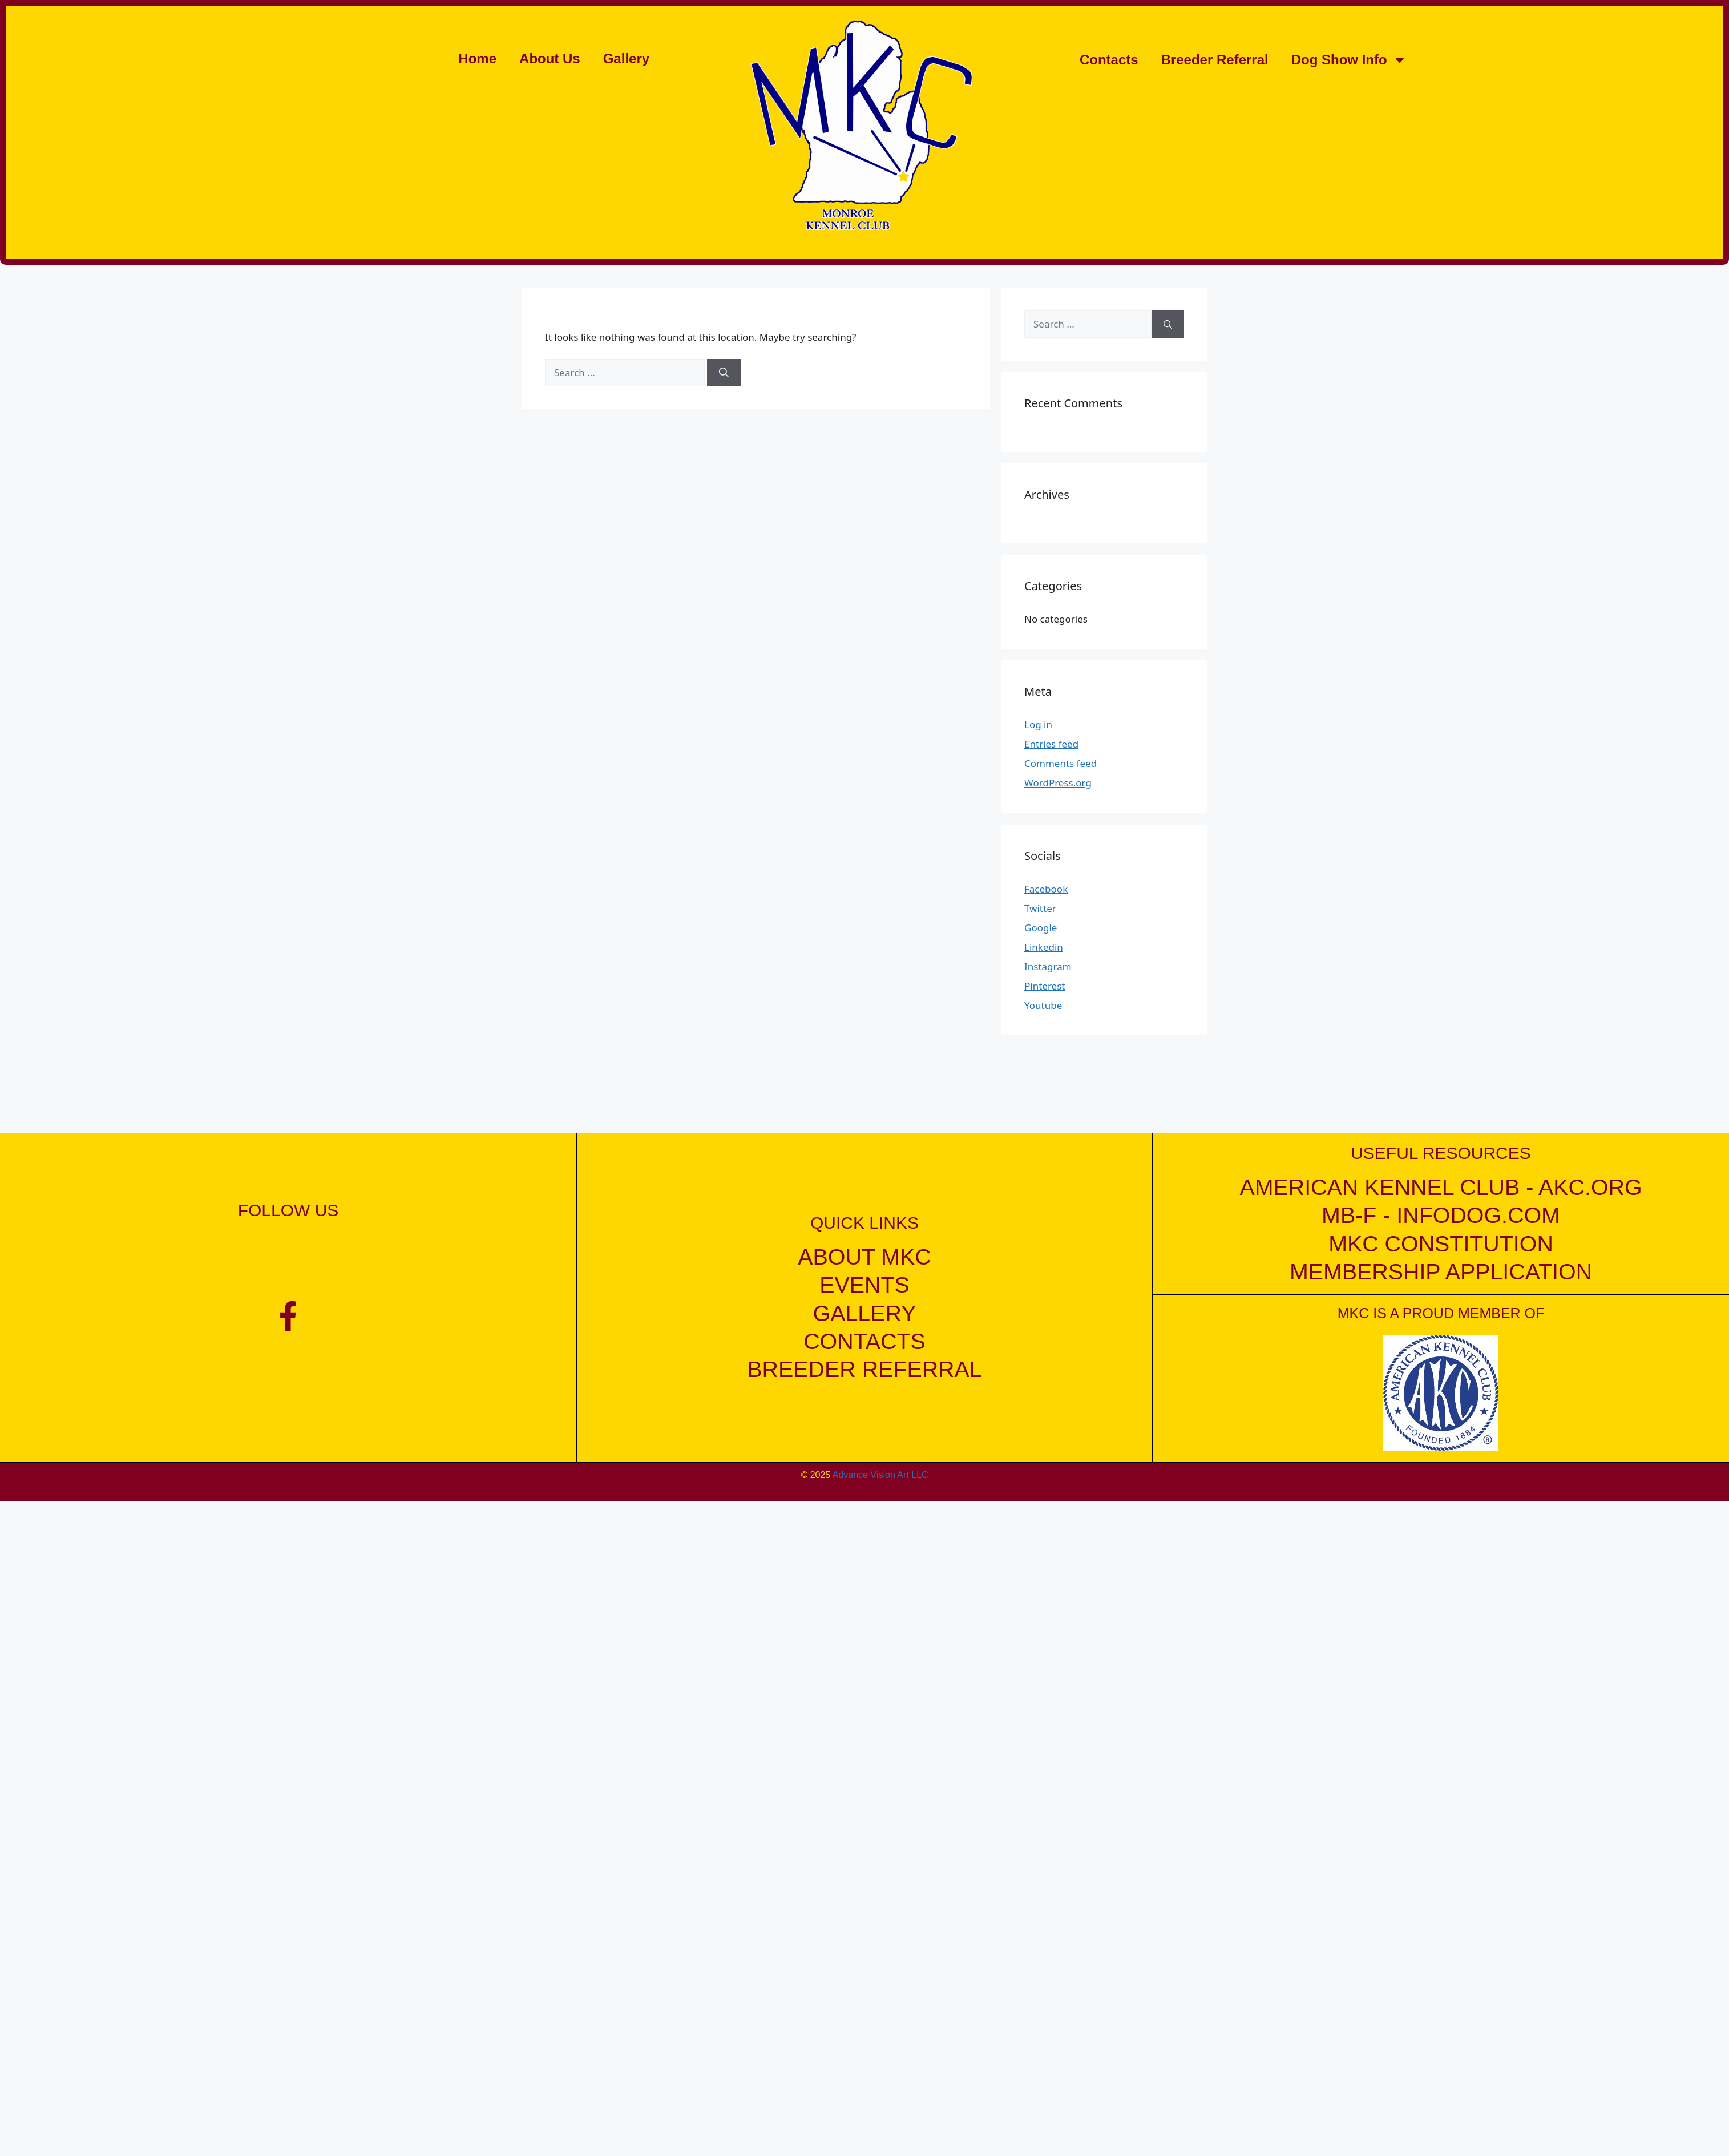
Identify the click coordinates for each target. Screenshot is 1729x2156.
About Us (549, 58)
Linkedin (1043, 947)
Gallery (626, 58)
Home (477, 58)
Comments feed (1060, 763)
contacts (864, 1341)
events (864, 1284)
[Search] (724, 372)
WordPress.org (1058, 782)
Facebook (1046, 888)
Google (1040, 927)
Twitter (1040, 908)
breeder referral (864, 1369)
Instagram (1048, 966)
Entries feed (1051, 743)
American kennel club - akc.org (1440, 1187)
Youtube (1043, 1005)
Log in (1038, 724)
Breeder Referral (1215, 59)
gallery (864, 1313)
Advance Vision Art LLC (880, 1474)
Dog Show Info (1349, 59)
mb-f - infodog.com (1441, 1215)
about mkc (864, 1256)
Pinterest (1044, 985)
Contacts (1109, 59)
